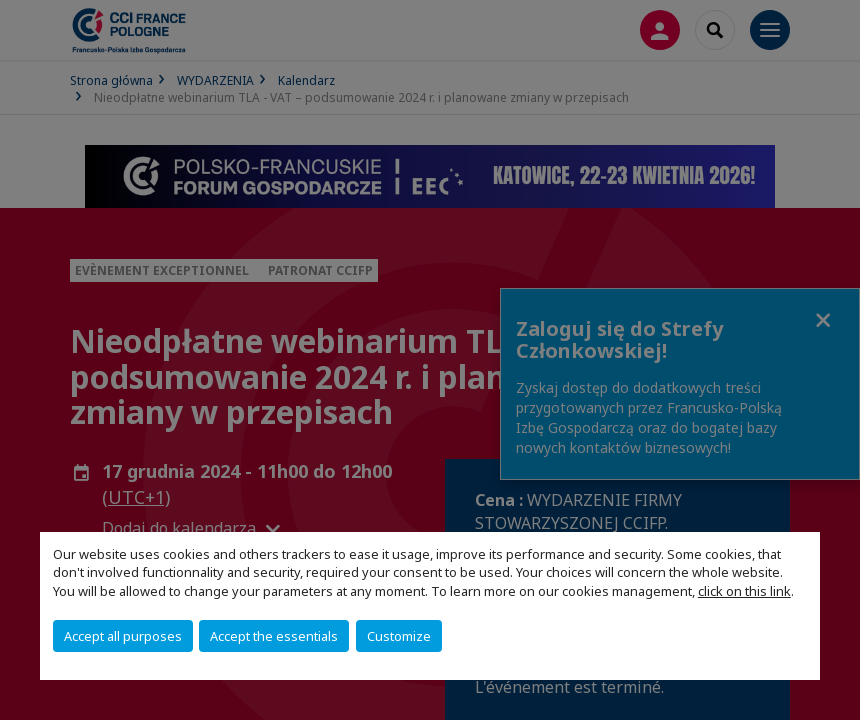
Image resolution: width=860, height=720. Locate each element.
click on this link (744, 591)
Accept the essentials (274, 636)
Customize (399, 636)
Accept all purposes (123, 636)
